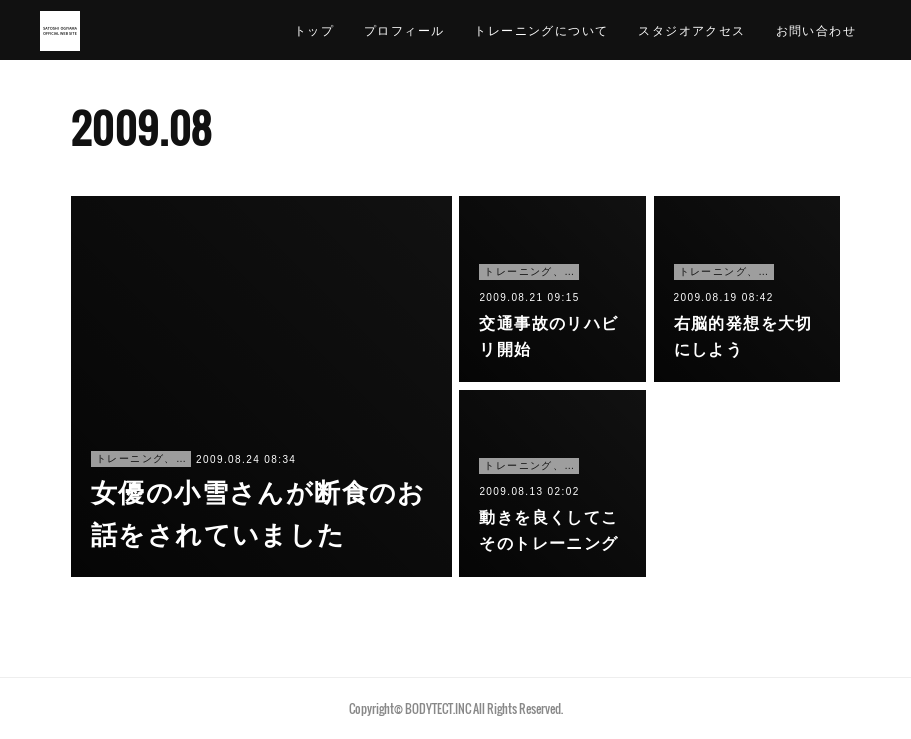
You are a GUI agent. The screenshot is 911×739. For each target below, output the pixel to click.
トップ (314, 29)
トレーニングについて (541, 29)
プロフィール (404, 29)
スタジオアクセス (691, 29)
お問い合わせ (816, 29)
